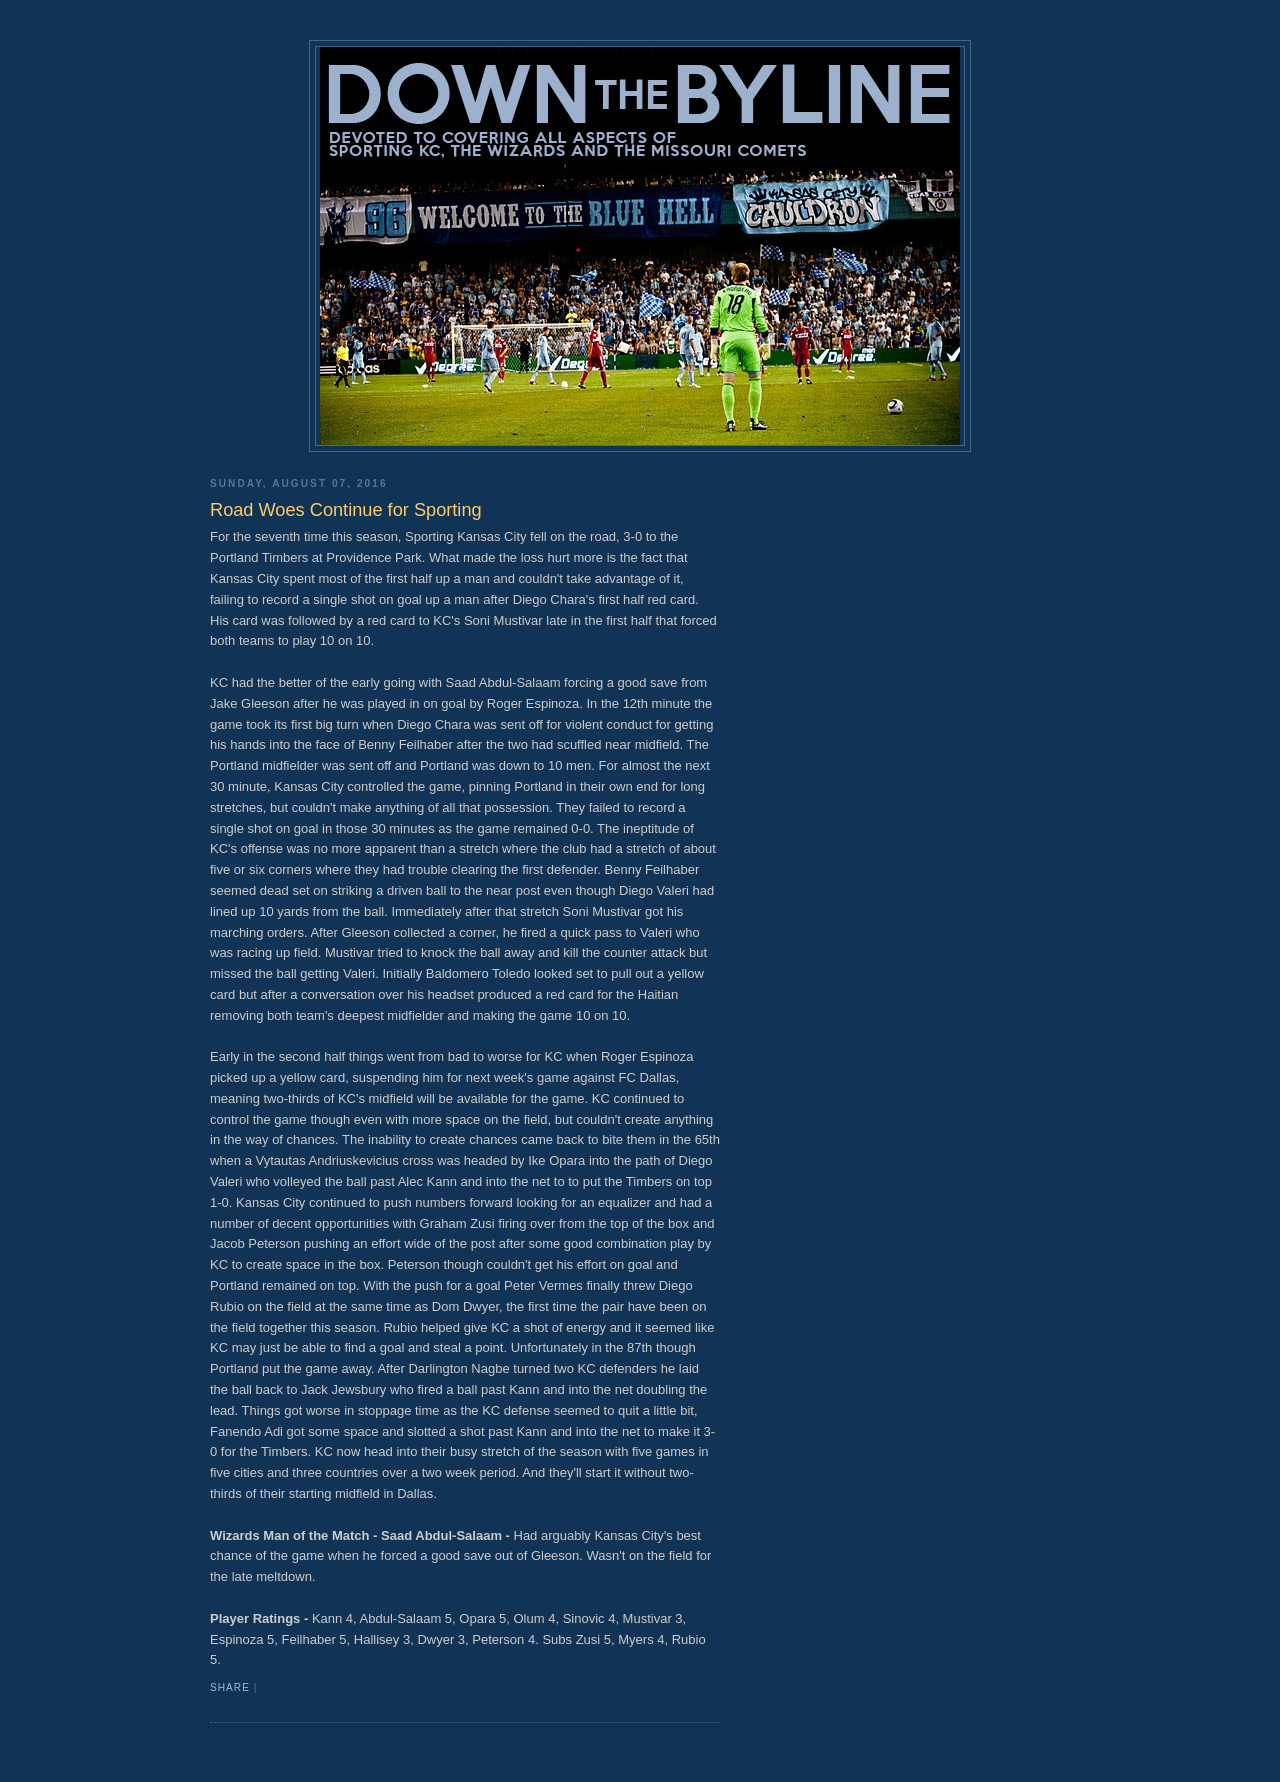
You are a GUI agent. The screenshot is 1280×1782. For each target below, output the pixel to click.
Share (230, 1687)
